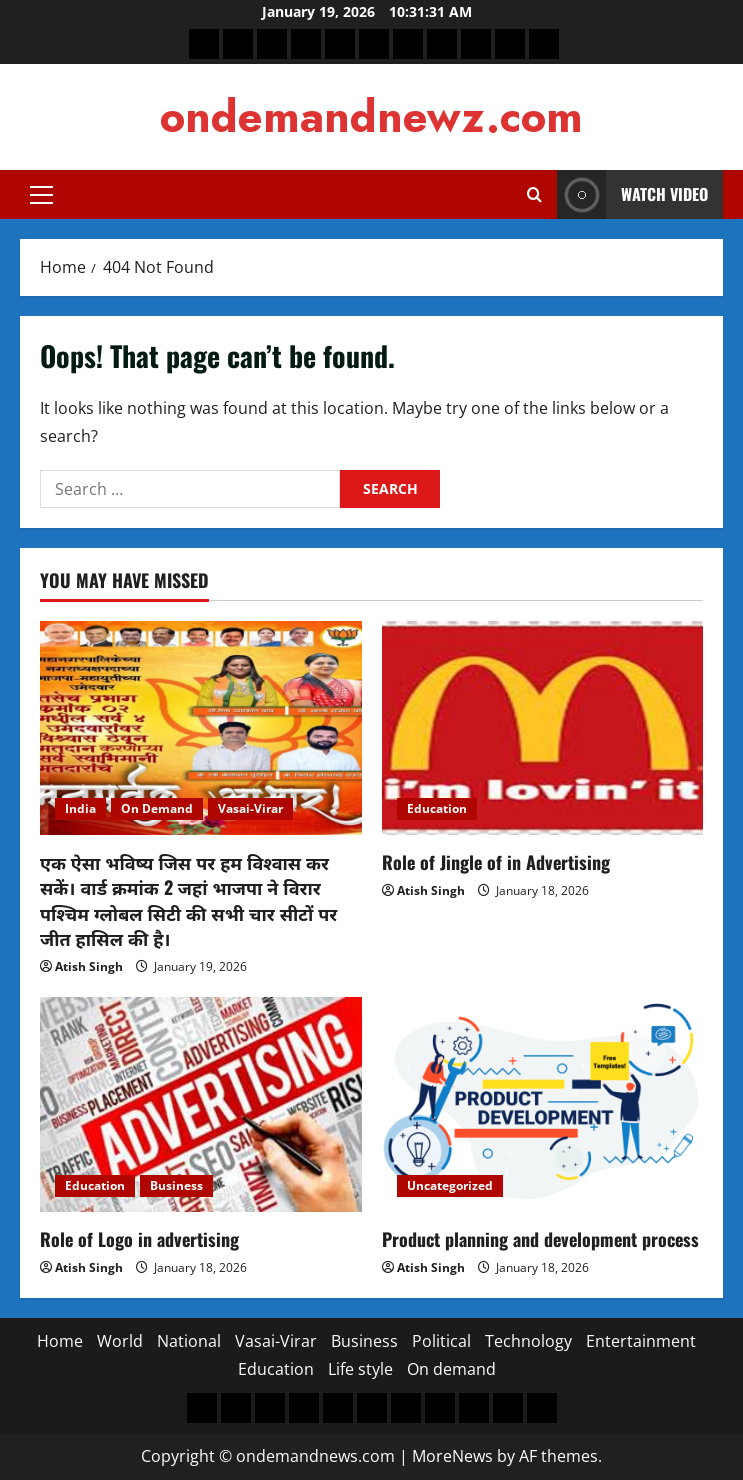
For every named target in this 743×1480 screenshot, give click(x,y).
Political (441, 1341)
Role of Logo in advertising (139, 1239)
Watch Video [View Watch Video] (632, 194)
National (189, 1341)
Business (176, 1185)
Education (437, 808)
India (80, 808)
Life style (360, 1369)
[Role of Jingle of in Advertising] (543, 728)
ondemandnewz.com (371, 117)
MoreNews (452, 1456)
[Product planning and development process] (543, 1104)
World (120, 1341)
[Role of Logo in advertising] (201, 1104)
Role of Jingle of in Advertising (496, 862)
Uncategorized (450, 1185)
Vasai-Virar (250, 808)
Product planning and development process (540, 1239)
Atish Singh (89, 966)
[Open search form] (534, 194)
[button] (41, 195)
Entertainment (641, 1341)
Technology (528, 1341)
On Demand (157, 808)
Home (60, 1341)
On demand (451, 1369)
